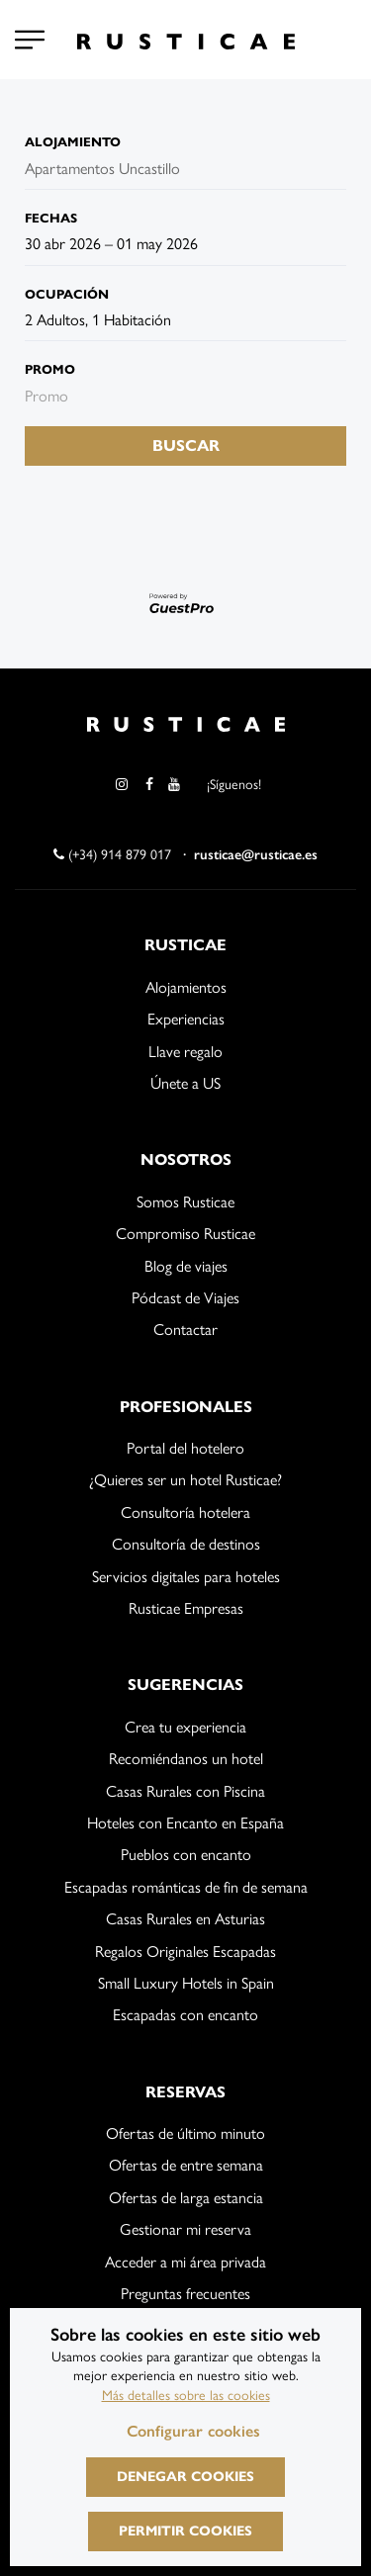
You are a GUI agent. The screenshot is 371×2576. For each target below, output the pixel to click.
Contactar (185, 1329)
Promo (50, 370)
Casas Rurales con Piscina (185, 1791)
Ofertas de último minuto (185, 2133)
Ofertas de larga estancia (186, 2197)
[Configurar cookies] (30, 39)
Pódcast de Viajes (185, 1297)
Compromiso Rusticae (185, 1233)
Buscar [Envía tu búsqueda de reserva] (186, 445)
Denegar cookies (185, 2476)
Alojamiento (73, 142)
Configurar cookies (193, 2431)
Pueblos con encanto (186, 1854)
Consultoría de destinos (186, 1544)
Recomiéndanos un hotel (186, 1758)
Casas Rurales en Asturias (185, 1919)
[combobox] (124, 169)
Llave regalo (185, 1051)
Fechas (51, 218)
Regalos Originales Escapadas (185, 1951)
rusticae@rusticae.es (256, 854)
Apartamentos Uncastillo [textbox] (102, 168)
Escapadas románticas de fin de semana (186, 1887)
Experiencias (186, 1019)
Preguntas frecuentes (185, 2293)
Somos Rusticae (185, 1202)
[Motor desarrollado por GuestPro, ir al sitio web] (186, 602)
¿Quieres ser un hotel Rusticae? (185, 1479)
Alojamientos (186, 987)
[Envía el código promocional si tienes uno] (185, 396)
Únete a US (185, 1083)
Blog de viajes (186, 1266)
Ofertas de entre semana (186, 2165)
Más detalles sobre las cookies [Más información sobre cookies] (186, 2395)
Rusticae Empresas (186, 1608)
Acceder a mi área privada (185, 2262)
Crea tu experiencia (185, 1727)
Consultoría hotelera (185, 1512)
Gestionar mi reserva (185, 2229)
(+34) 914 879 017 (112, 854)
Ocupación (67, 295)
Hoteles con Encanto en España (185, 1823)
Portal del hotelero (185, 1448)
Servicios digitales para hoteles (186, 1576)
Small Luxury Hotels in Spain (186, 1983)
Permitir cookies (185, 2531)
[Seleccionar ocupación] (185, 320)
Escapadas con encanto (185, 2014)
